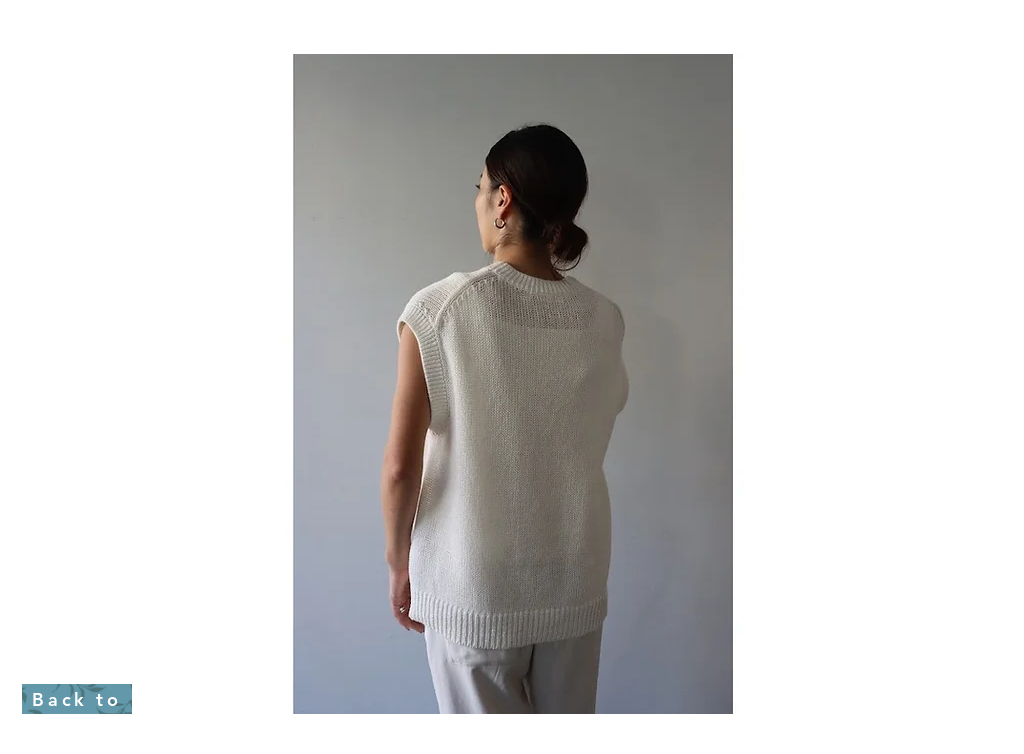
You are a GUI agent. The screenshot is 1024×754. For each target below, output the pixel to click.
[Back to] (77, 699)
